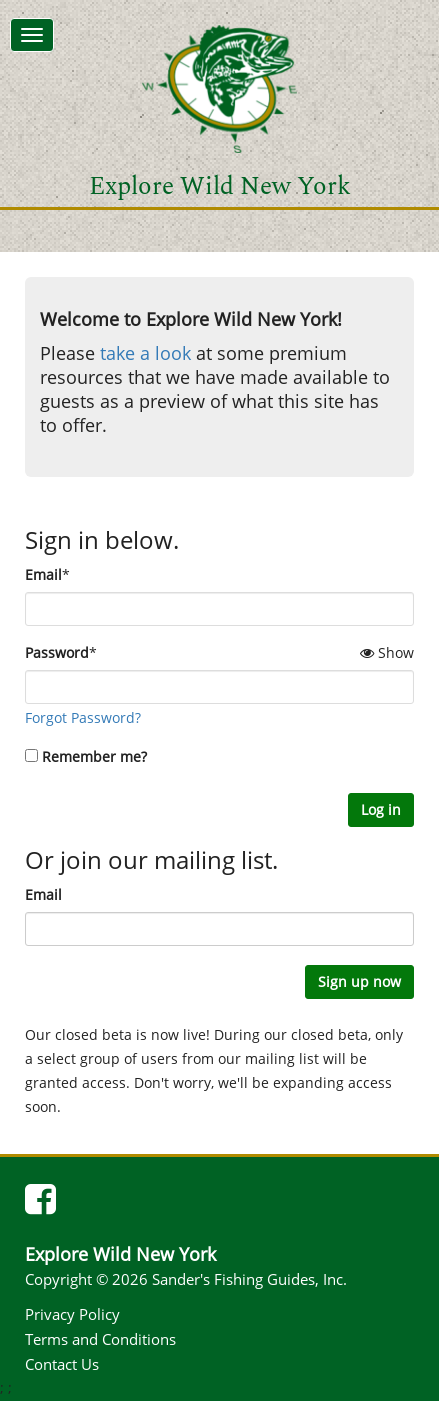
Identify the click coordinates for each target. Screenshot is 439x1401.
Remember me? (94, 756)
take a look (145, 353)
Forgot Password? (83, 717)
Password (57, 652)
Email (43, 574)
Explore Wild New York (220, 187)
